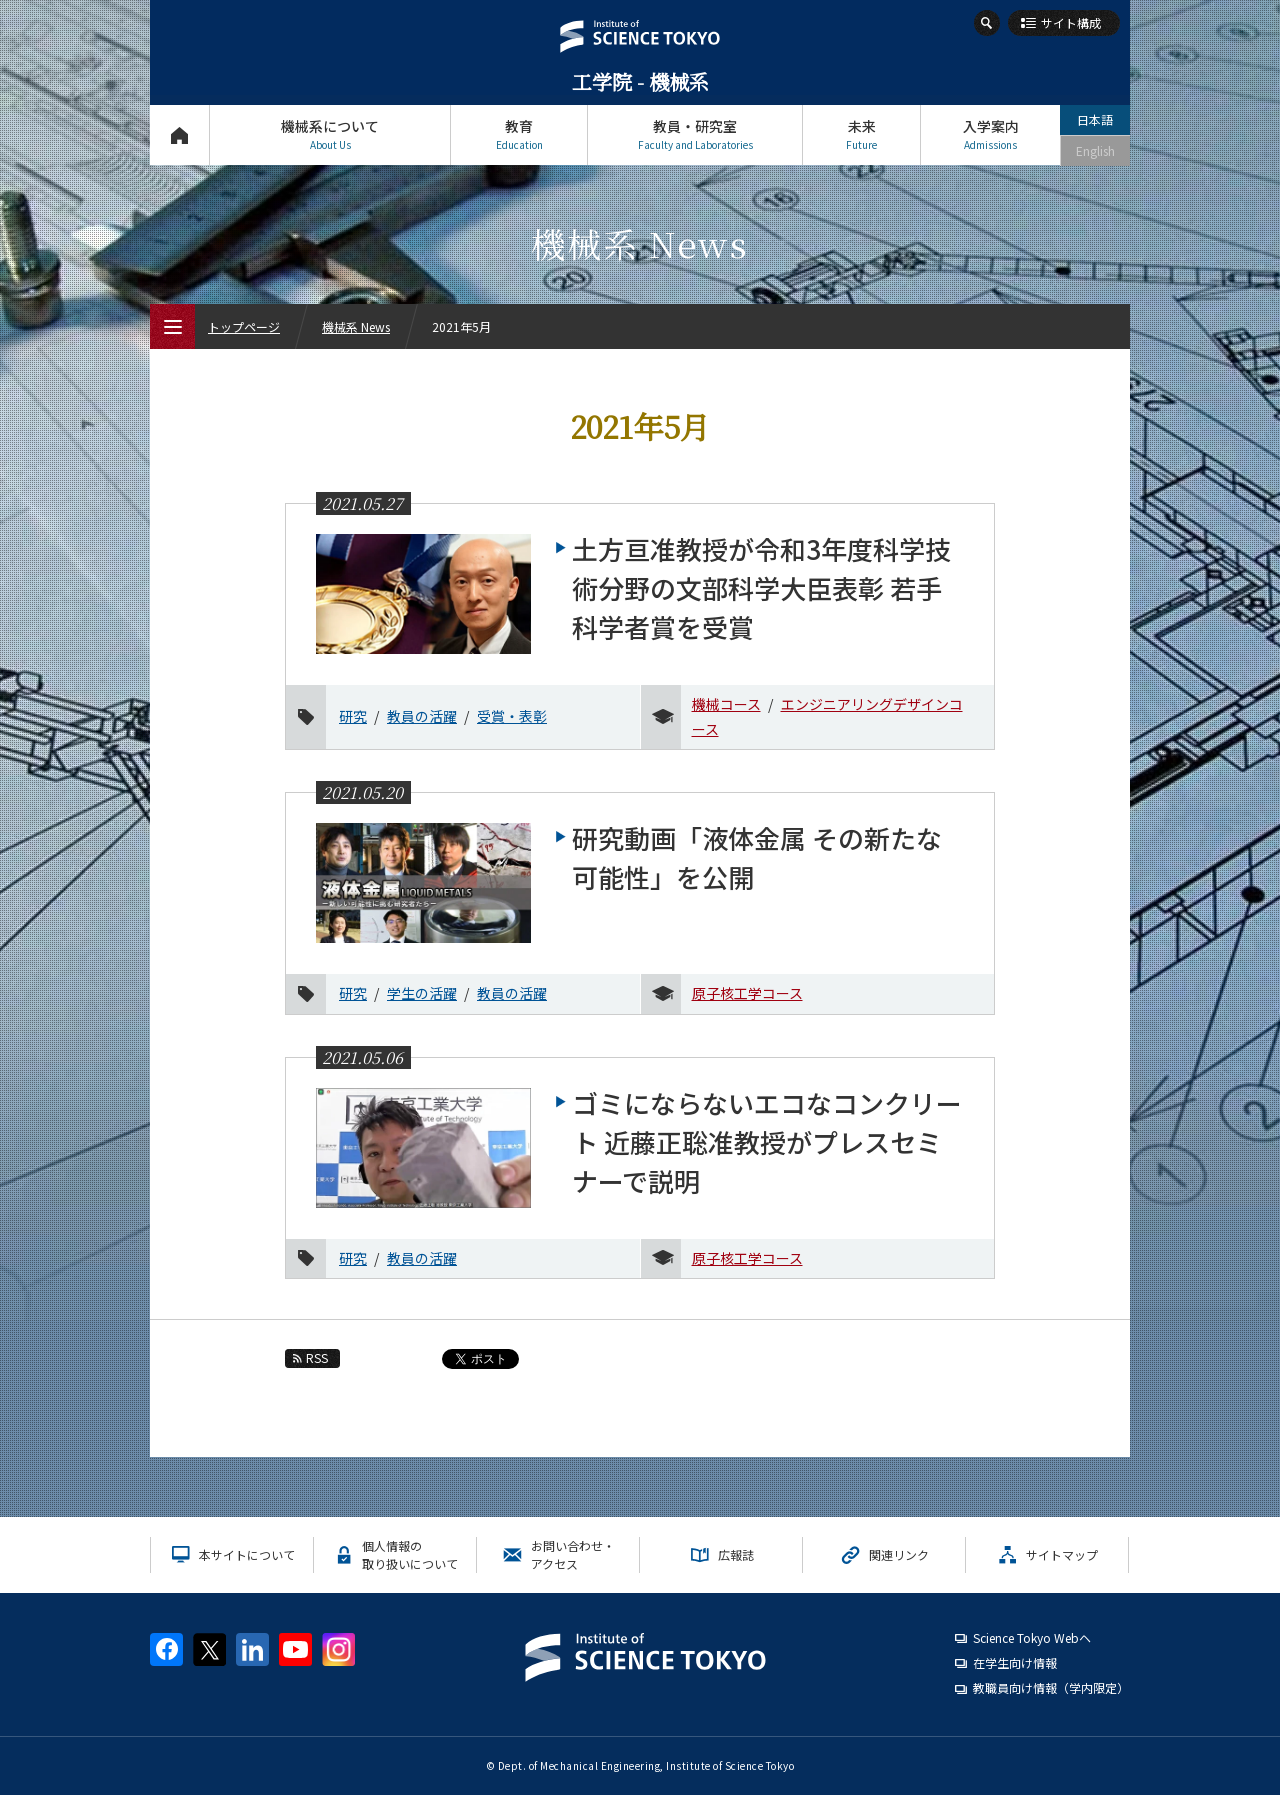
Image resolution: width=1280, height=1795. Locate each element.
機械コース (726, 704)
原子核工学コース (747, 993)
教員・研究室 (695, 134)
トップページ (179, 134)
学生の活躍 (422, 993)
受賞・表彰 (512, 716)
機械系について (330, 134)
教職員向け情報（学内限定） (1051, 1687)
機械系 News (356, 326)
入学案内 (990, 134)
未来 (861, 134)
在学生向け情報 (1015, 1662)
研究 (353, 716)
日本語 (1095, 119)
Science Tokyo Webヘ (1032, 1637)
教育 (519, 134)
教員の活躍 (422, 716)
